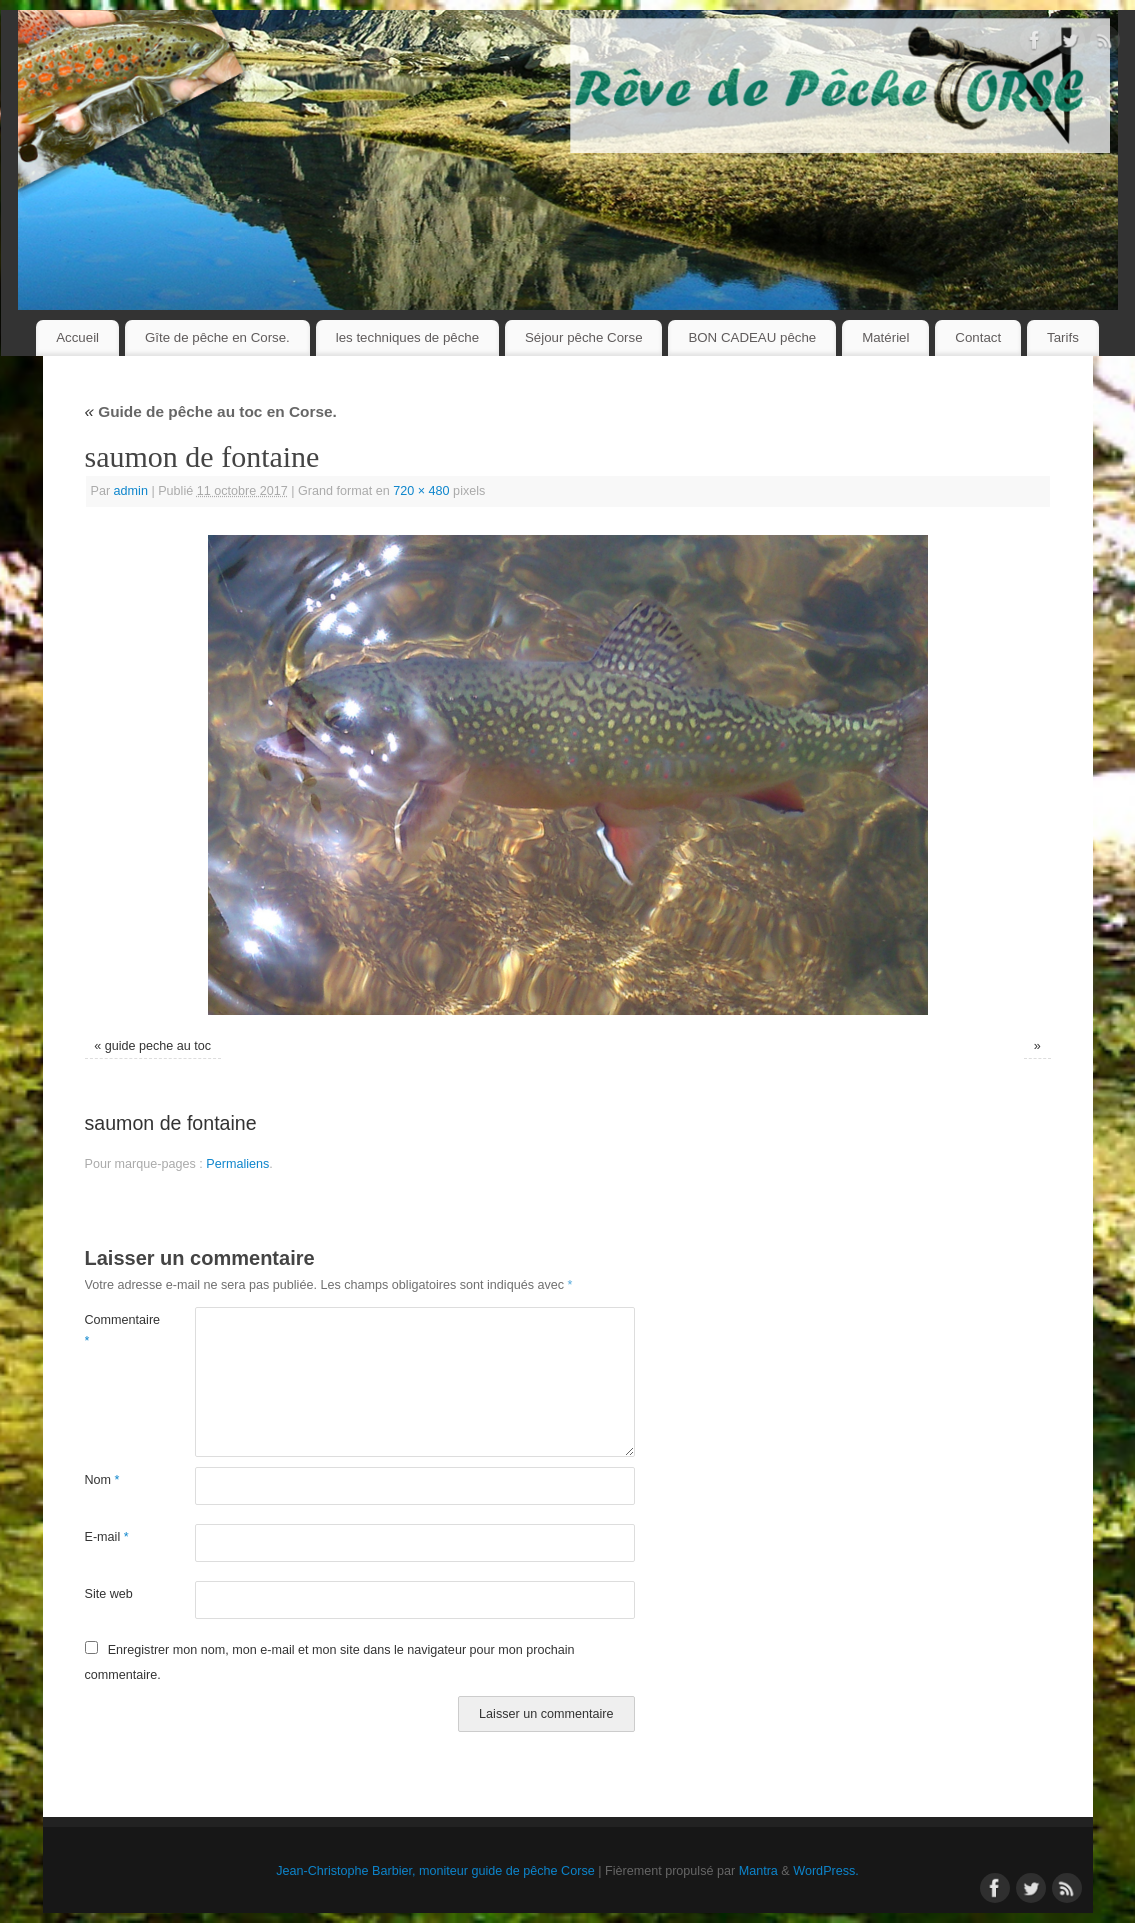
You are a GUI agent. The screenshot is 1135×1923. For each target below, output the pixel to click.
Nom (102, 1480)
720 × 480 (421, 491)
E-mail (107, 1537)
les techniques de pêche (407, 337)
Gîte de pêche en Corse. (217, 337)
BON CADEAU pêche (752, 337)
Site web (109, 1594)
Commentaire (112, 1330)
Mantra (758, 1871)
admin (131, 491)
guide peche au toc (158, 1046)
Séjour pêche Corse (584, 337)
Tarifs (1063, 337)
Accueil (77, 337)
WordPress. (826, 1871)
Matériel (885, 337)
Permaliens (237, 1164)
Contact (978, 337)
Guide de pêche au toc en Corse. (211, 411)
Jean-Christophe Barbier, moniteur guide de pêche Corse (435, 1871)
